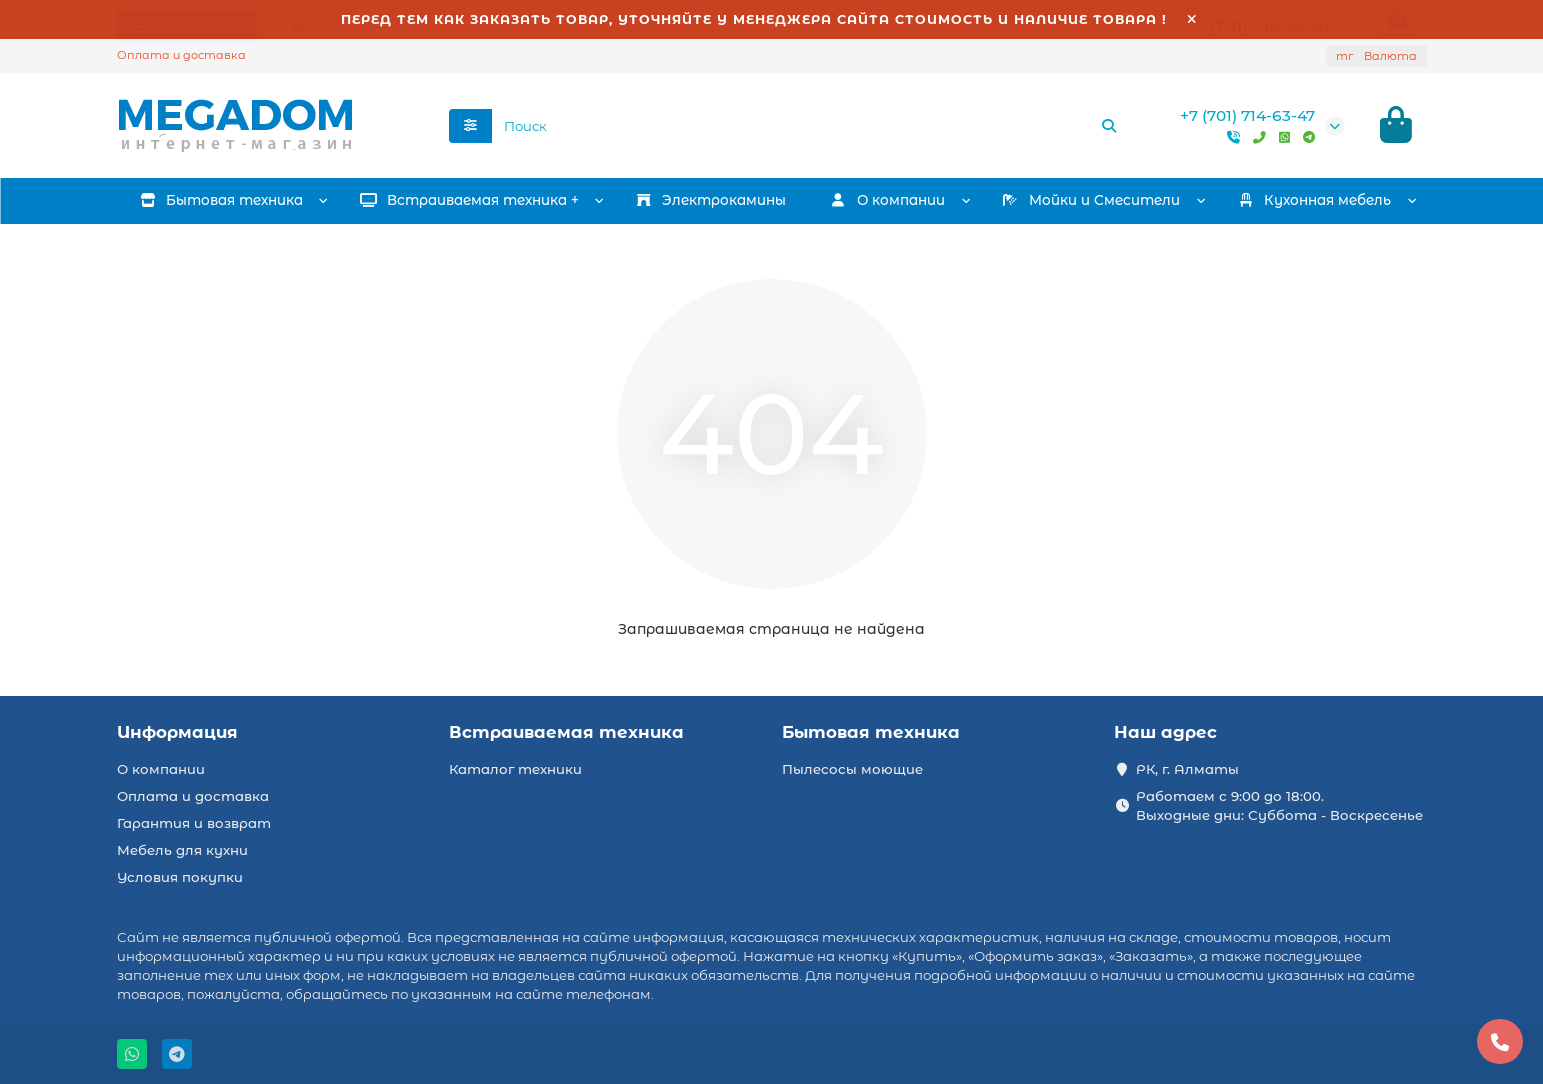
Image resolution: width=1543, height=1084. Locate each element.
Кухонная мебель (1314, 203)
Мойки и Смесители (1091, 203)
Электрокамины (711, 203)
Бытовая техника (221, 203)
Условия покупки (180, 877)
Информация (177, 732)
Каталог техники (515, 769)
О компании (161, 769)
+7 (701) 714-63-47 (1247, 116)
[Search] (811, 127)
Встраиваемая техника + (469, 203)
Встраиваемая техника (566, 732)
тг (1376, 56)
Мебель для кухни (182, 850)
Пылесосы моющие (852, 769)
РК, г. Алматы (1187, 769)
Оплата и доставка (181, 55)
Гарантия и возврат (194, 823)
